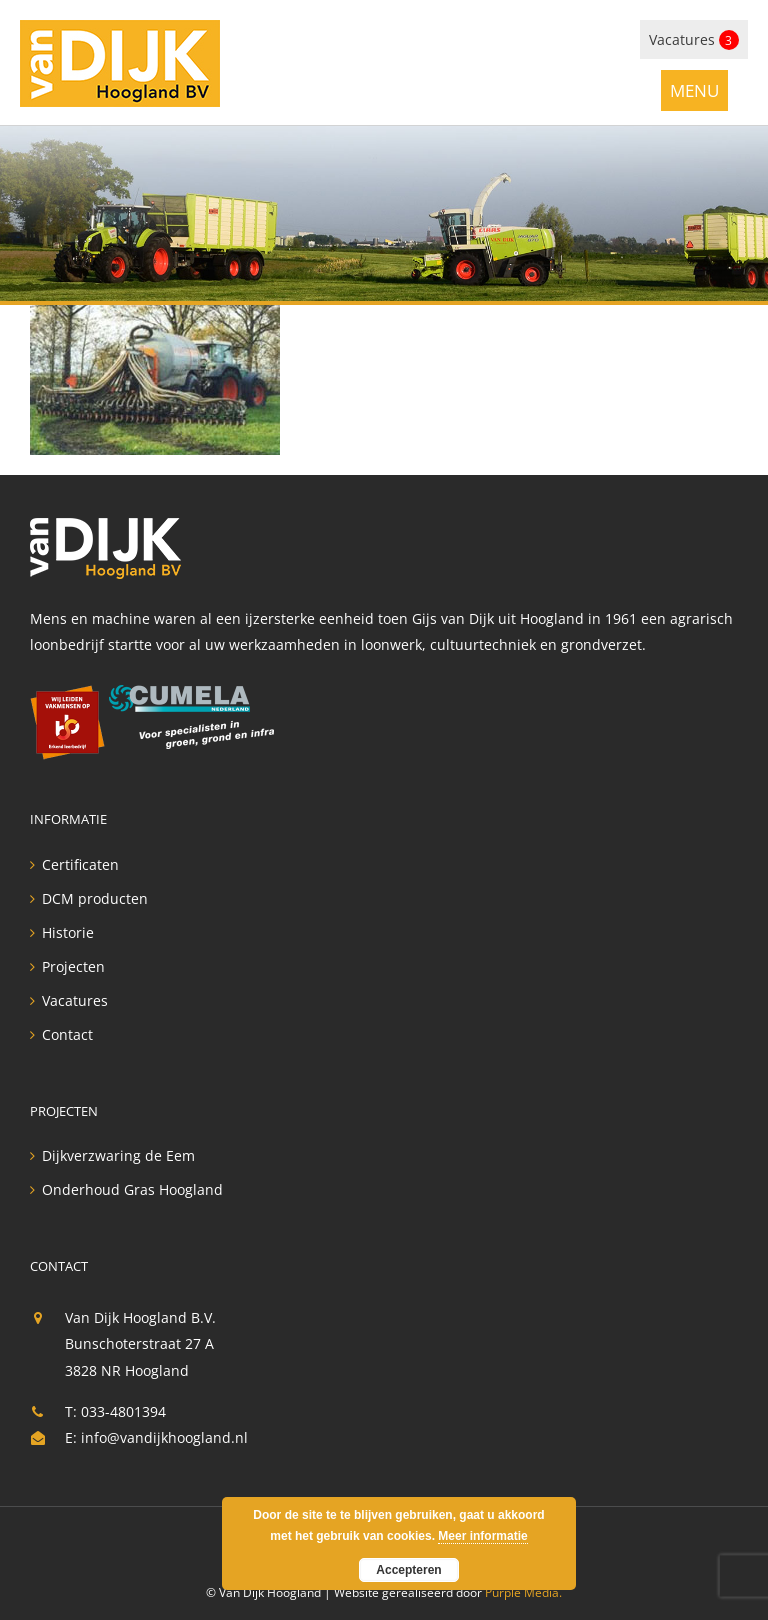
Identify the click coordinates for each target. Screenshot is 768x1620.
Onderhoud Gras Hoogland (132, 1190)
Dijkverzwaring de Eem (118, 1156)
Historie (68, 933)
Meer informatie (482, 1536)
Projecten (73, 967)
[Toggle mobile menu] (694, 89)
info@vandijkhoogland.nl (164, 1437)
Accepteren (408, 1570)
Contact (67, 1035)
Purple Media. (523, 1592)
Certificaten (80, 865)
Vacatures (694, 40)
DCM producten (95, 899)
